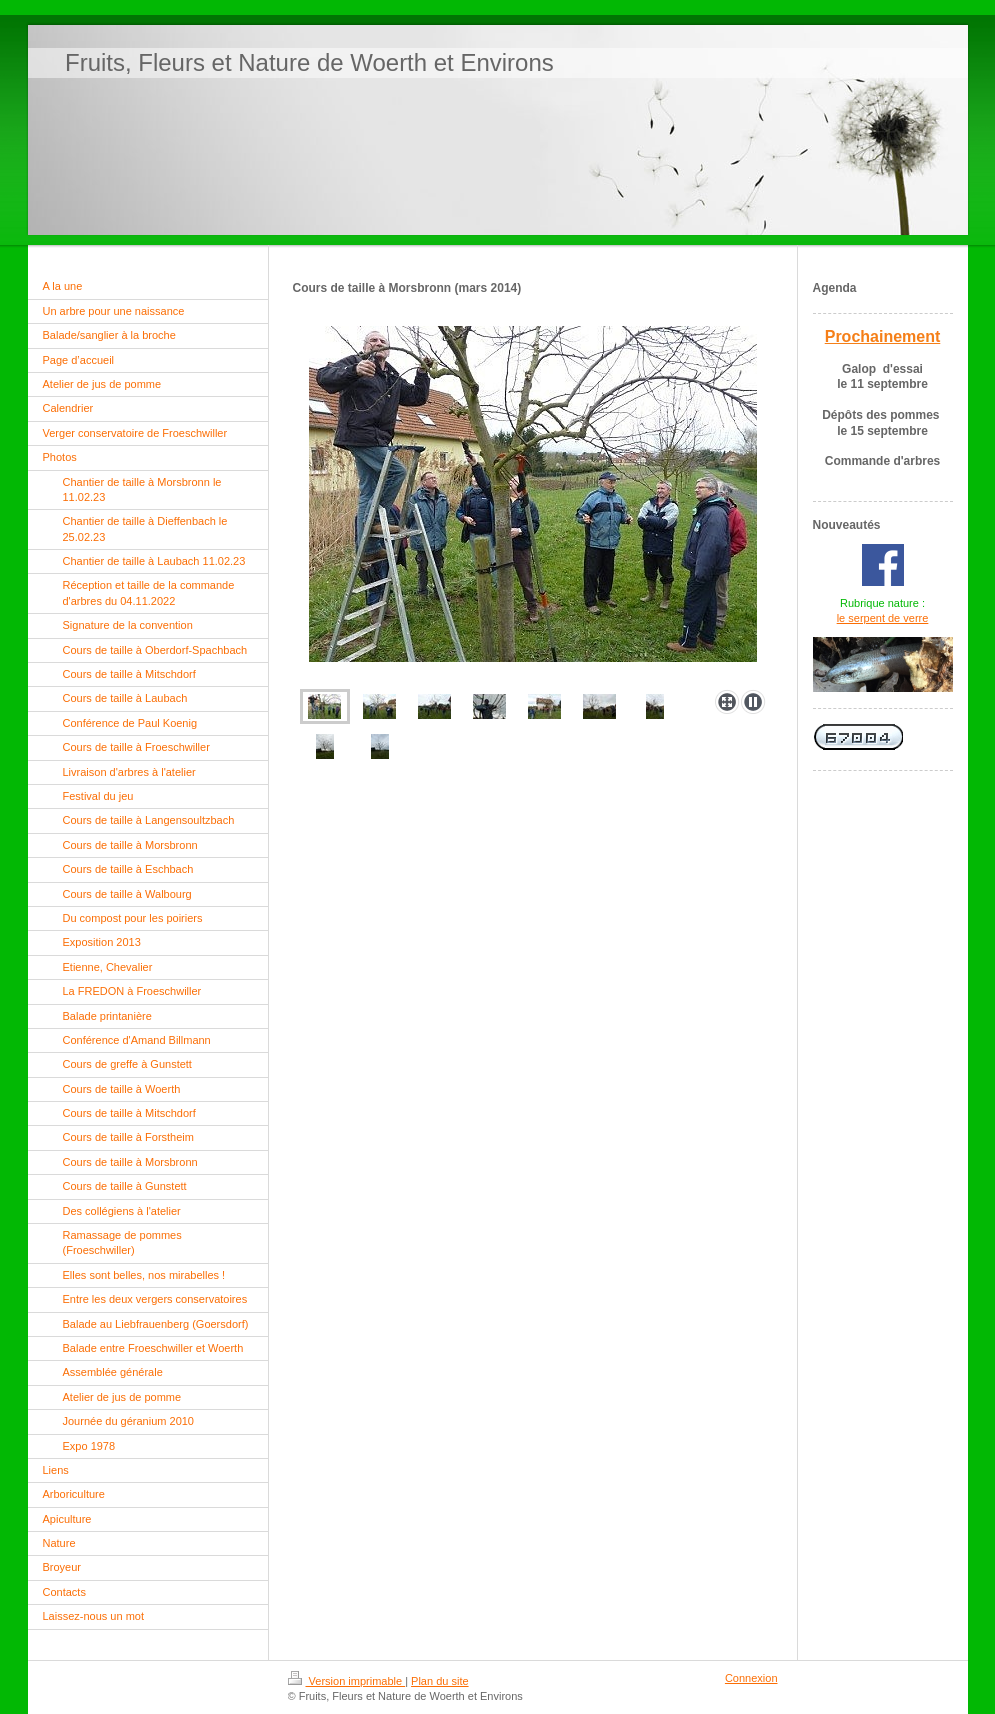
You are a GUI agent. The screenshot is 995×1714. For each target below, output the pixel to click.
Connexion (751, 1678)
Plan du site (439, 1681)
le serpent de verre (883, 618)
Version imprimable (347, 1681)
